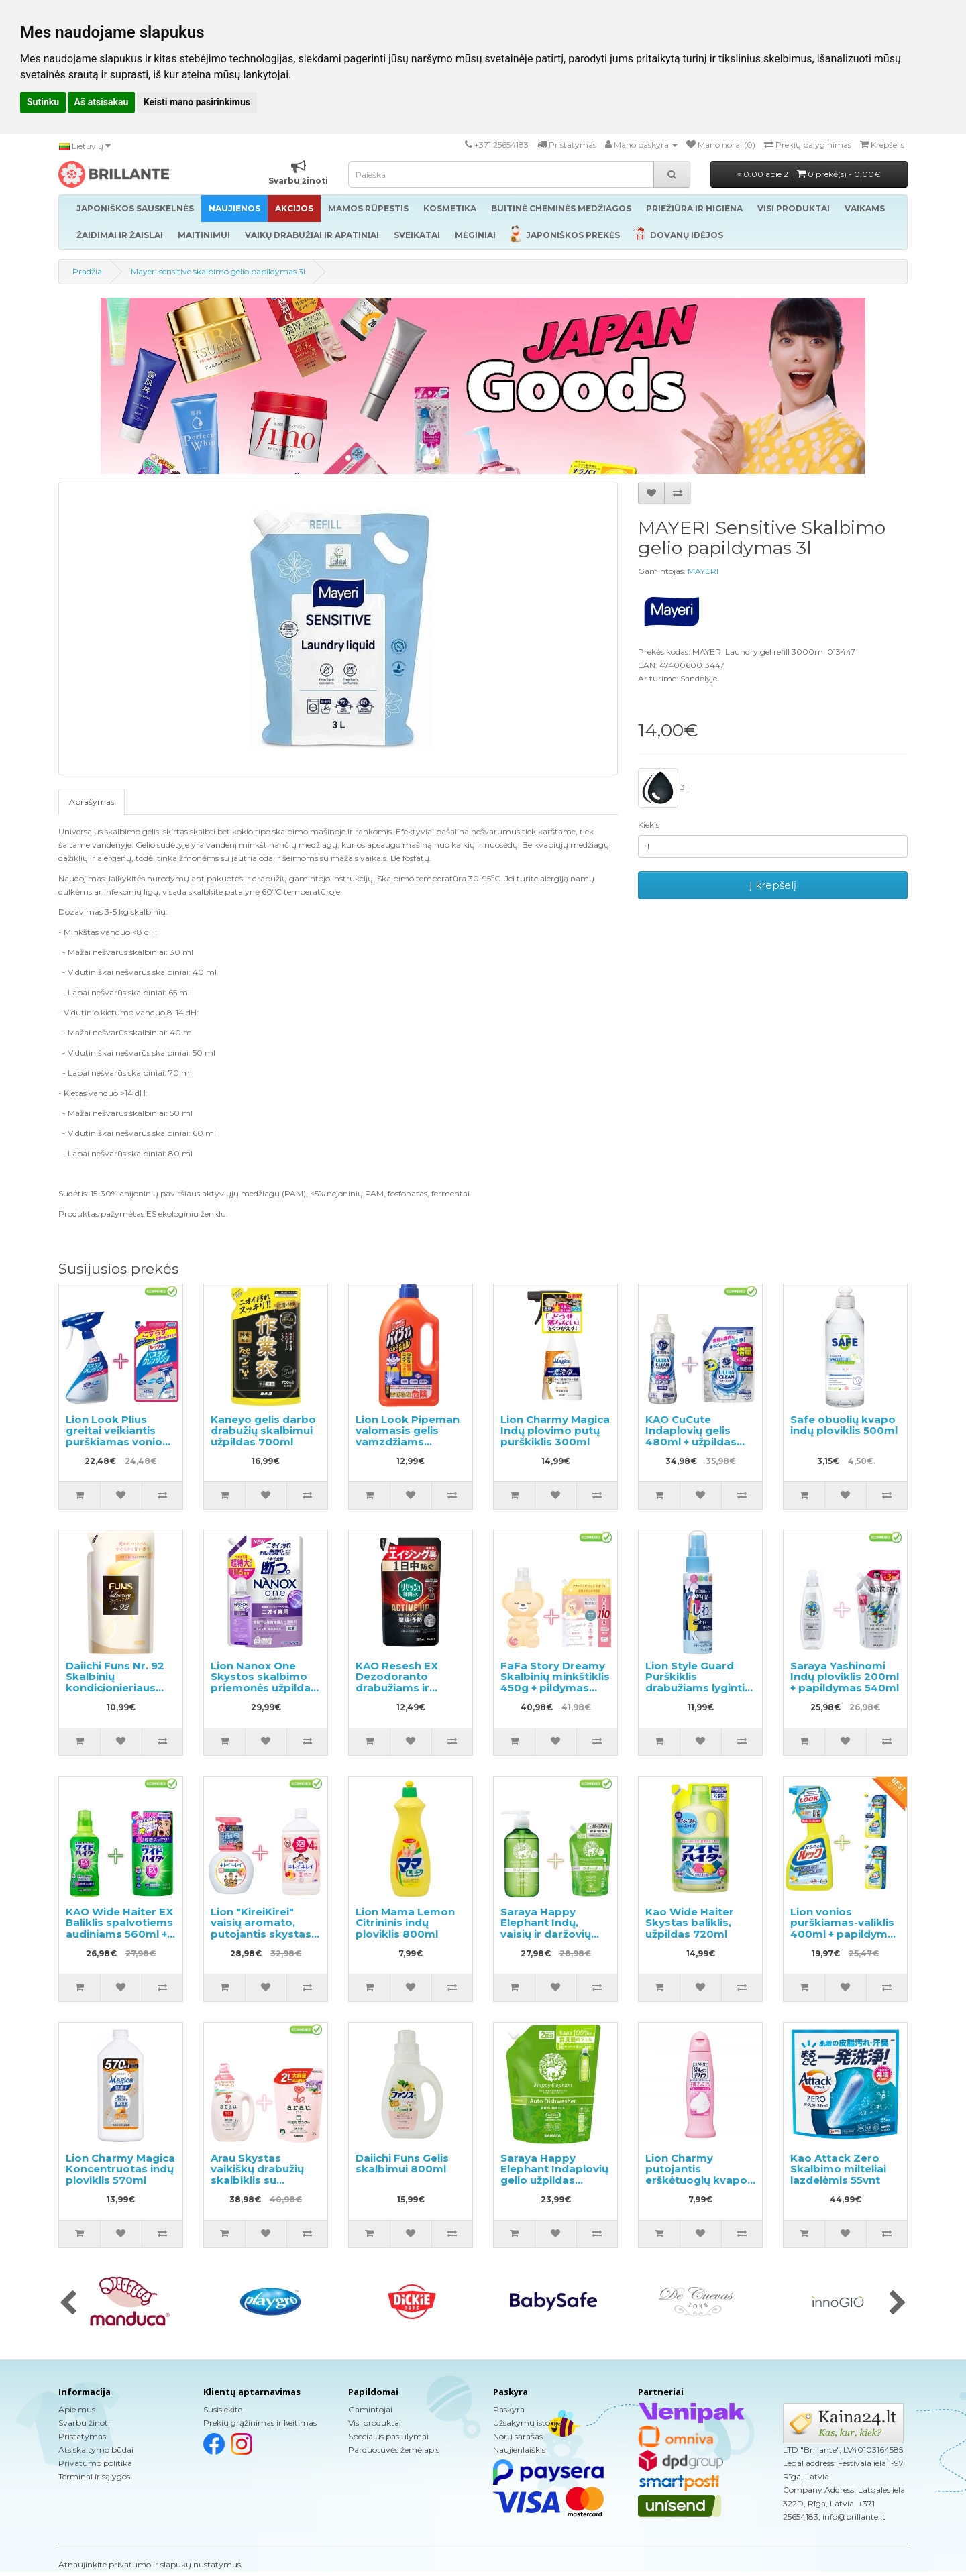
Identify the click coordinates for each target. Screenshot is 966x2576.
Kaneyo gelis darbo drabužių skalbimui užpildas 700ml (263, 1430)
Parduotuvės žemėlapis (393, 2450)
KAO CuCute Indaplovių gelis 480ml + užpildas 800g (691, 1436)
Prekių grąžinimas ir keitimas (260, 2423)
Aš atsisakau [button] (101, 102)
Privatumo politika (95, 2463)
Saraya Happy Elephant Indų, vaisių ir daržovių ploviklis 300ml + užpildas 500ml (545, 1933)
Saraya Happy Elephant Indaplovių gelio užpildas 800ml (554, 2174)
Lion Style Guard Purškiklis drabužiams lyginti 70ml (695, 1682)
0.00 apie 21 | (809, 174)
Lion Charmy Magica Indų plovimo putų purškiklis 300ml (555, 1430)
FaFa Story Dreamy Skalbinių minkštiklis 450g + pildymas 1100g (555, 1682)
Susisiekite (222, 2409)
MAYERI (703, 571)
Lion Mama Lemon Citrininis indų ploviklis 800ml (405, 1922)
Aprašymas (91, 802)
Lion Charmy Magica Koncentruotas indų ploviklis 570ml (120, 2168)
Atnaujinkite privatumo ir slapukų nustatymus (149, 2564)
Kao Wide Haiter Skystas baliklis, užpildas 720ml (689, 1922)
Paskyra (509, 2409)
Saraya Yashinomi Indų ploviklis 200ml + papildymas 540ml (844, 1676)
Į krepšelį (772, 885)
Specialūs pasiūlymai (388, 2436)
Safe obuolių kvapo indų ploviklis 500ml (844, 1425)
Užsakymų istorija (527, 2423)
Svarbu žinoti (84, 2423)
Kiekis (648, 825)
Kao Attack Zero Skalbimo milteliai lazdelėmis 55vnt (838, 2168)
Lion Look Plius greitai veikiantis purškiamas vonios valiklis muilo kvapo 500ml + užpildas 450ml (119, 1447)
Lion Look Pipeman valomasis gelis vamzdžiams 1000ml (408, 1436)
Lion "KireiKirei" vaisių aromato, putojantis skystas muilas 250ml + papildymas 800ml (262, 1933)
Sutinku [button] (43, 102)
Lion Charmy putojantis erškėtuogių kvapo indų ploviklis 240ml (699, 2174)
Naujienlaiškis (519, 2450)
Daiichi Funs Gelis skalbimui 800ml (402, 2163)
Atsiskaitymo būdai (95, 2450)
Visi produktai (374, 2423)
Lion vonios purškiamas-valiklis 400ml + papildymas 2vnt (845, 1928)
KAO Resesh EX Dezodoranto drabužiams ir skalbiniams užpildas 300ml (397, 1687)
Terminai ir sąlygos (94, 2476)
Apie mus (76, 2409)
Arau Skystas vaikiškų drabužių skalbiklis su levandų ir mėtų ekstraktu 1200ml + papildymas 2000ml (265, 2185)
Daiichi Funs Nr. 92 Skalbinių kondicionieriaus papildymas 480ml (117, 1682)
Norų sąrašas (518, 2436)
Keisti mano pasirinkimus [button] (197, 102)
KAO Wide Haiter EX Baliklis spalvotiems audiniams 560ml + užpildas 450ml (119, 1928)
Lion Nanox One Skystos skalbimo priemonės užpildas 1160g (264, 1682)
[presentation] (68, 2303)
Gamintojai (370, 2409)
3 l (663, 788)
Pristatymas (82, 2436)
